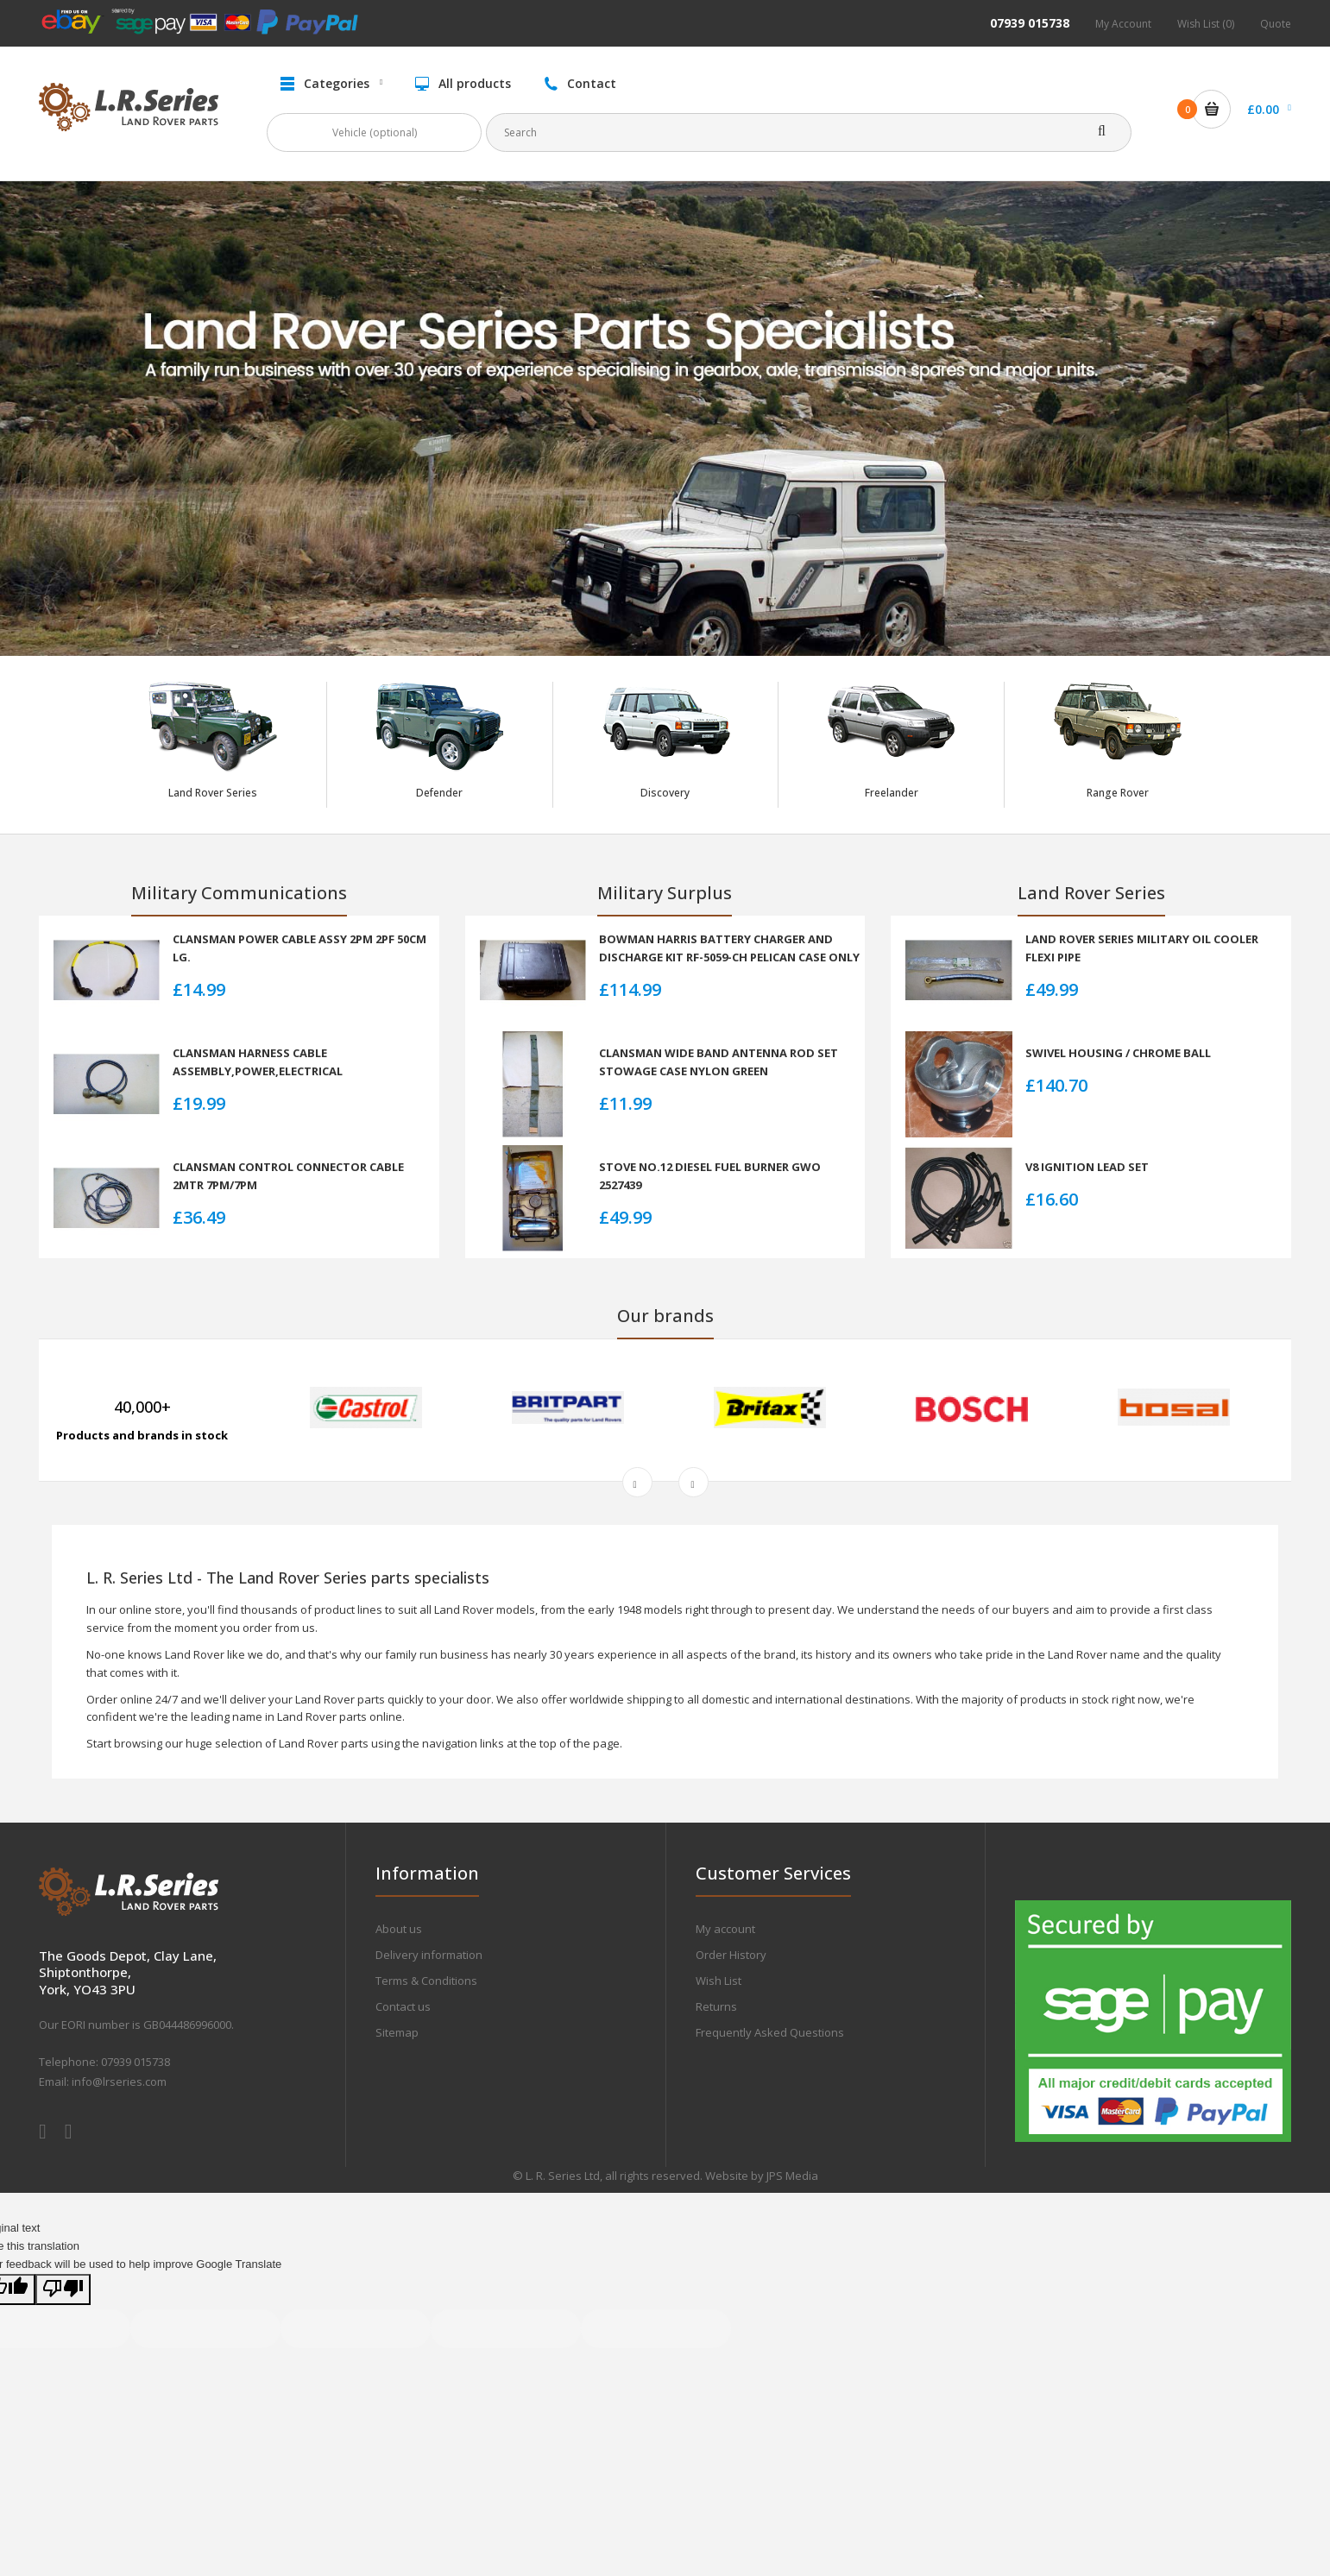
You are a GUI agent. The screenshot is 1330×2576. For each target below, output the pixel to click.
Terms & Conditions (426, 1980)
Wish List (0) (1205, 23)
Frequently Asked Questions (770, 2032)
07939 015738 (1029, 23)
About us (398, 1929)
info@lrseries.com (119, 2081)
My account (725, 1929)
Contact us (403, 2006)
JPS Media (792, 2175)
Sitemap (397, 2032)
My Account (1123, 23)
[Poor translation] (63, 2290)
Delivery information (428, 1954)
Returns (716, 2006)
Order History (731, 1954)
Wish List (718, 1980)
